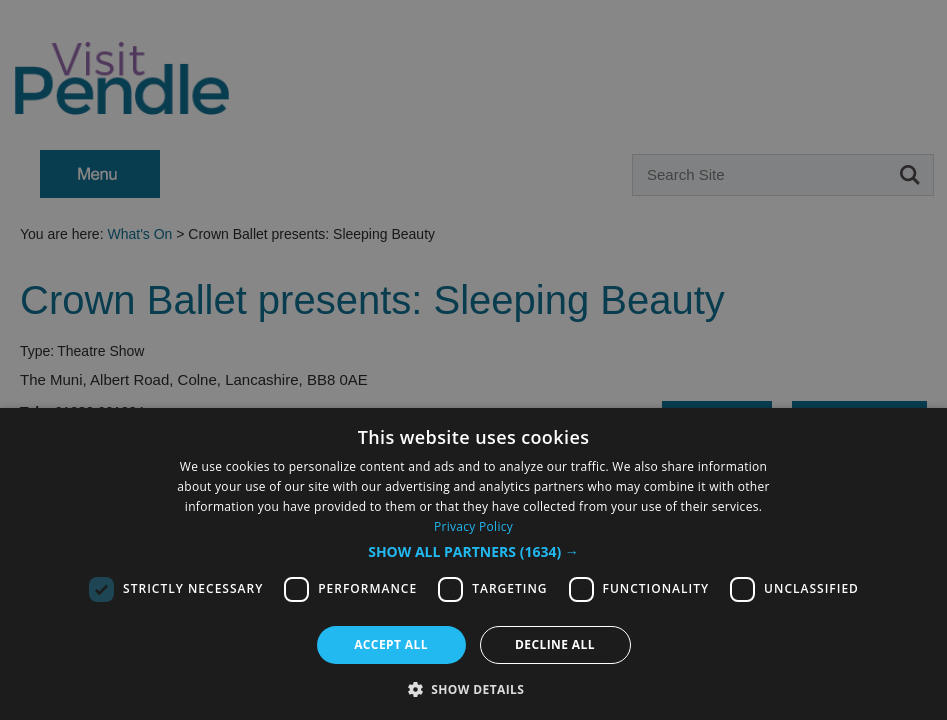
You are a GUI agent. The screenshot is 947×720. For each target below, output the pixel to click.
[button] (473, 552)
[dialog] (473, 360)
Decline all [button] (555, 644)
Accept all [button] (391, 644)
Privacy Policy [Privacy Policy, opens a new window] (473, 526)
